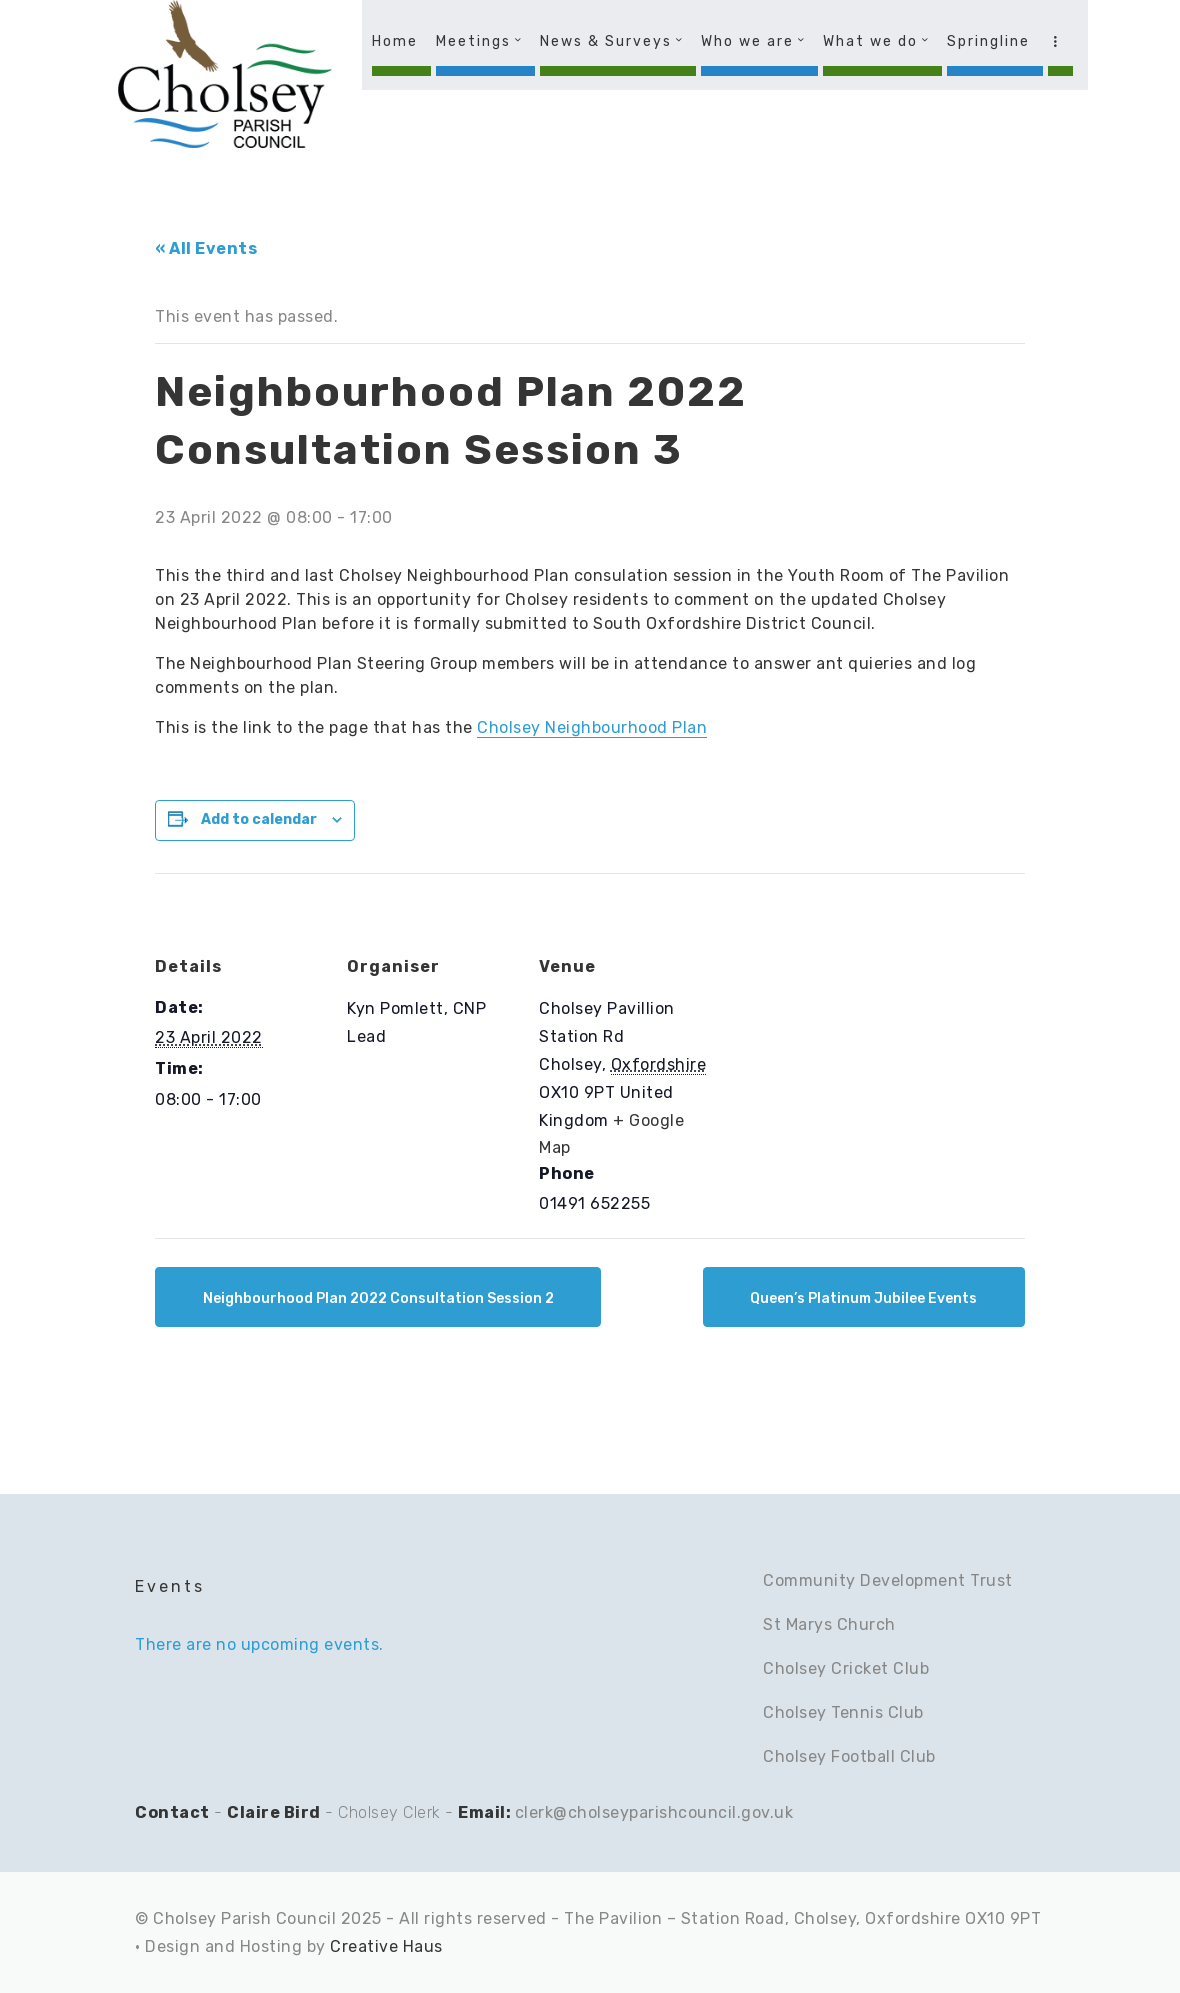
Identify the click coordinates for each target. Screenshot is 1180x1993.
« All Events (206, 248)
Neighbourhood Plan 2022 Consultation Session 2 (378, 1298)
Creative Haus (386, 1946)
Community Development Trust (888, 1580)
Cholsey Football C (837, 1756)
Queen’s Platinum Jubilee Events (863, 1298)
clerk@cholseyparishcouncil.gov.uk (654, 1812)
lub (923, 1756)
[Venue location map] (836, 1010)
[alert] (276, 1645)
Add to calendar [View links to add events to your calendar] (259, 819)
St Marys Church (829, 1624)
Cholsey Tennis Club (843, 1712)
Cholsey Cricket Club (846, 1668)
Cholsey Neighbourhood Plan (592, 727)
